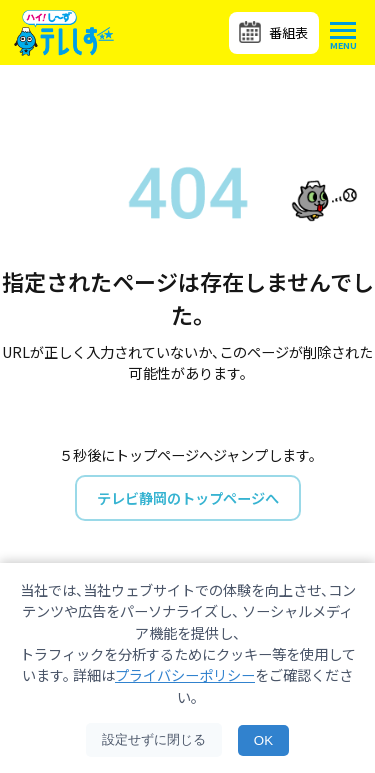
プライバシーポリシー (185, 674)
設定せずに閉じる (154, 739)
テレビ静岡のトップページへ (188, 497)
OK (263, 740)
